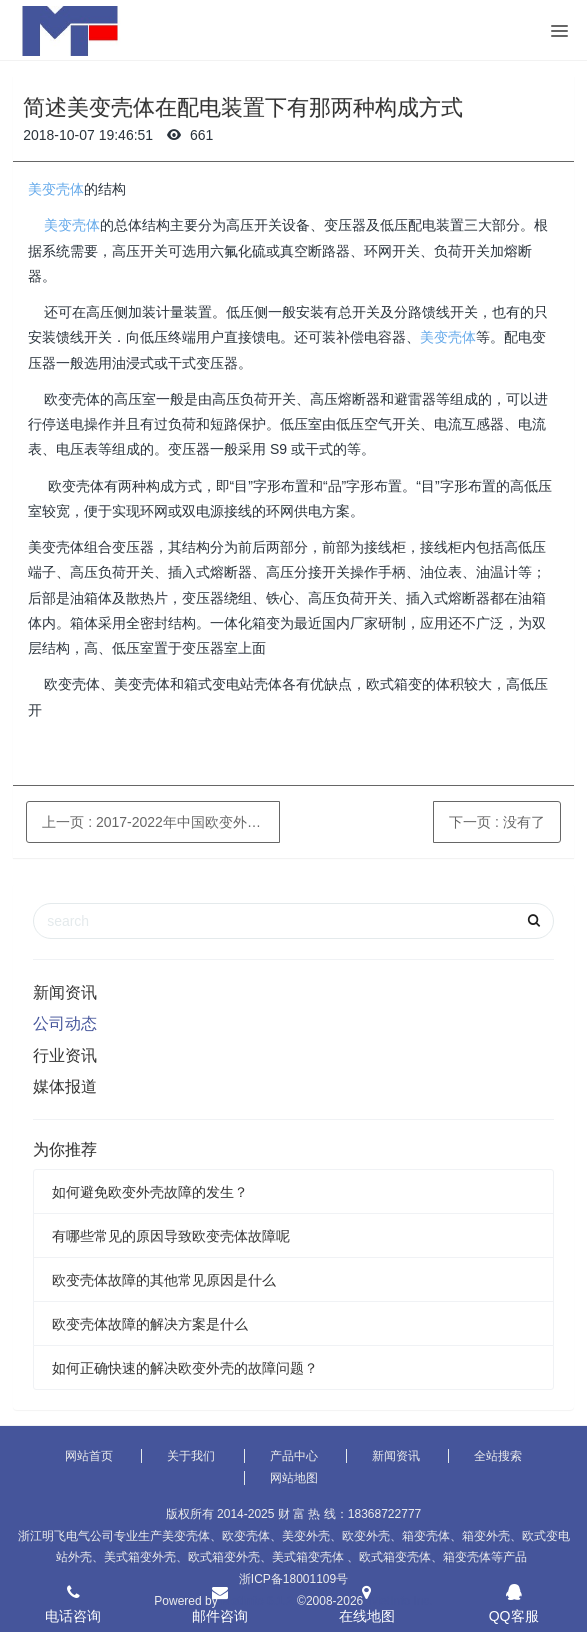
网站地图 (294, 1478)
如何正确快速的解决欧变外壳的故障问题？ (185, 1368)
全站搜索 (498, 1456)
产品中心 (294, 1456)
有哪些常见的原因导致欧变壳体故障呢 (171, 1236)
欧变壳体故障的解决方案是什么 (150, 1324)
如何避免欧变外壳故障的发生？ (150, 1192)
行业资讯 (65, 1055)
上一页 (161, 822)
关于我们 (191, 1456)
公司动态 (65, 1023)
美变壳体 (56, 189)
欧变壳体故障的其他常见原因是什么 (164, 1280)
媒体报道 (65, 1086)
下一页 (497, 822)
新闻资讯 (65, 992)
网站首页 (89, 1456)
